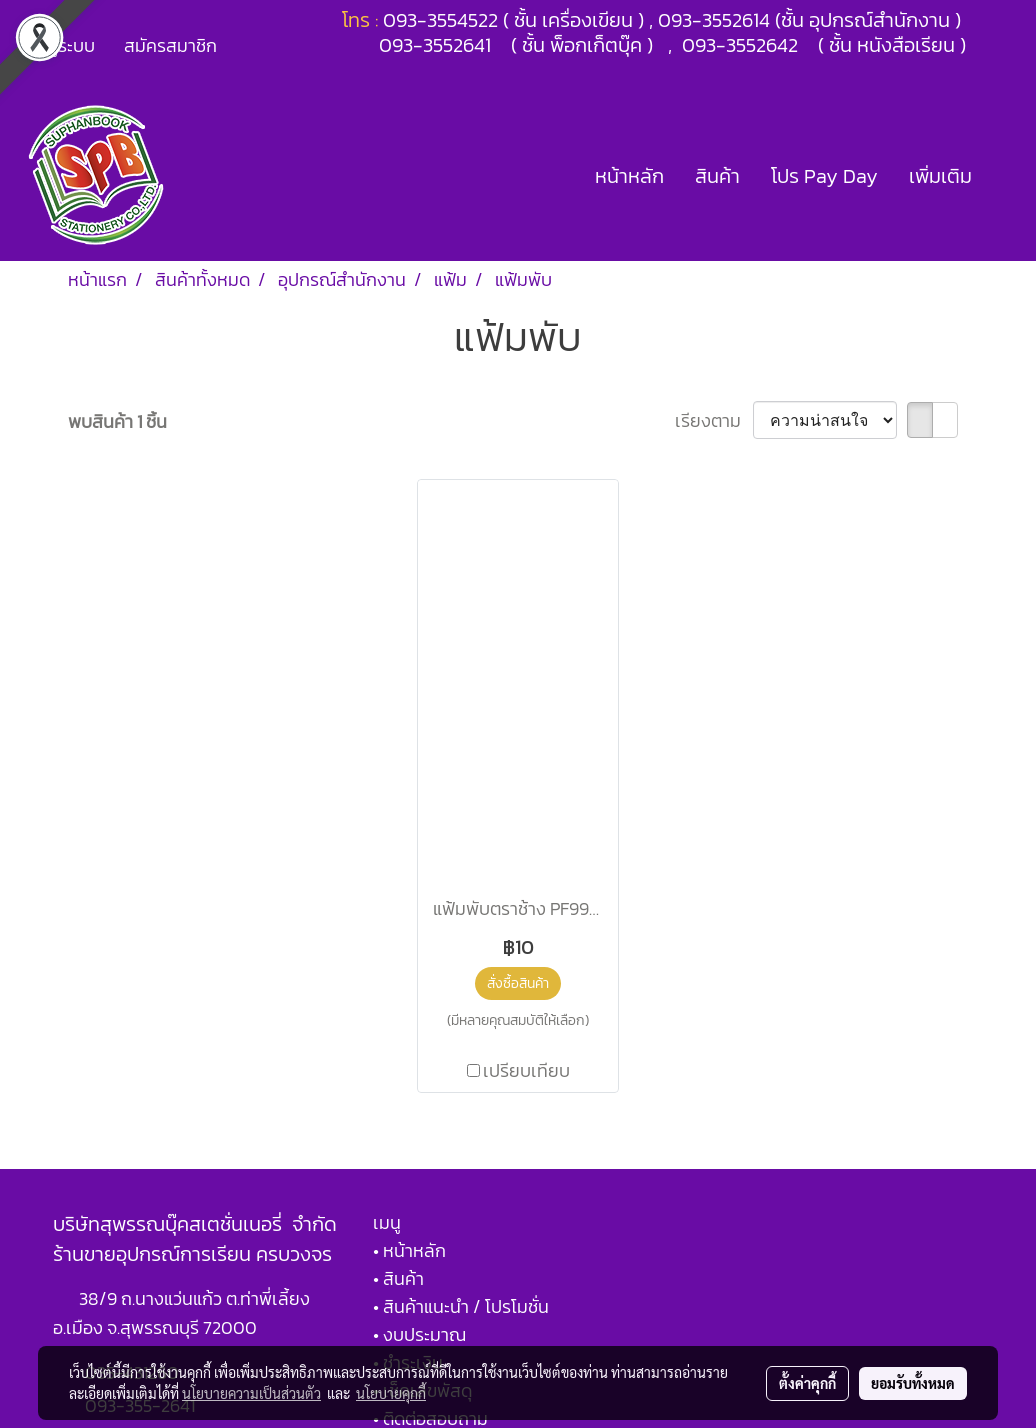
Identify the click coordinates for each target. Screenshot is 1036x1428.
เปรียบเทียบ (526, 1070)
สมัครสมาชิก (170, 45)
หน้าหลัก (629, 176)
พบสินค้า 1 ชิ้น (117, 421)
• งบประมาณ (419, 1334)
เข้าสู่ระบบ (59, 45)
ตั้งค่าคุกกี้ (807, 1383)
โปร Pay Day (824, 176)
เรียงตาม (714, 420)
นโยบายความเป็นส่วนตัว (251, 1393)
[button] (1005, 176)
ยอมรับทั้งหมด (913, 1383)
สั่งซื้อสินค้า (518, 983)
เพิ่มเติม (940, 176)
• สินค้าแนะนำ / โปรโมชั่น (461, 1306)
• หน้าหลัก (409, 1250)
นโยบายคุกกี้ (391, 1393)
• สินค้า (398, 1278)
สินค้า (717, 176)
